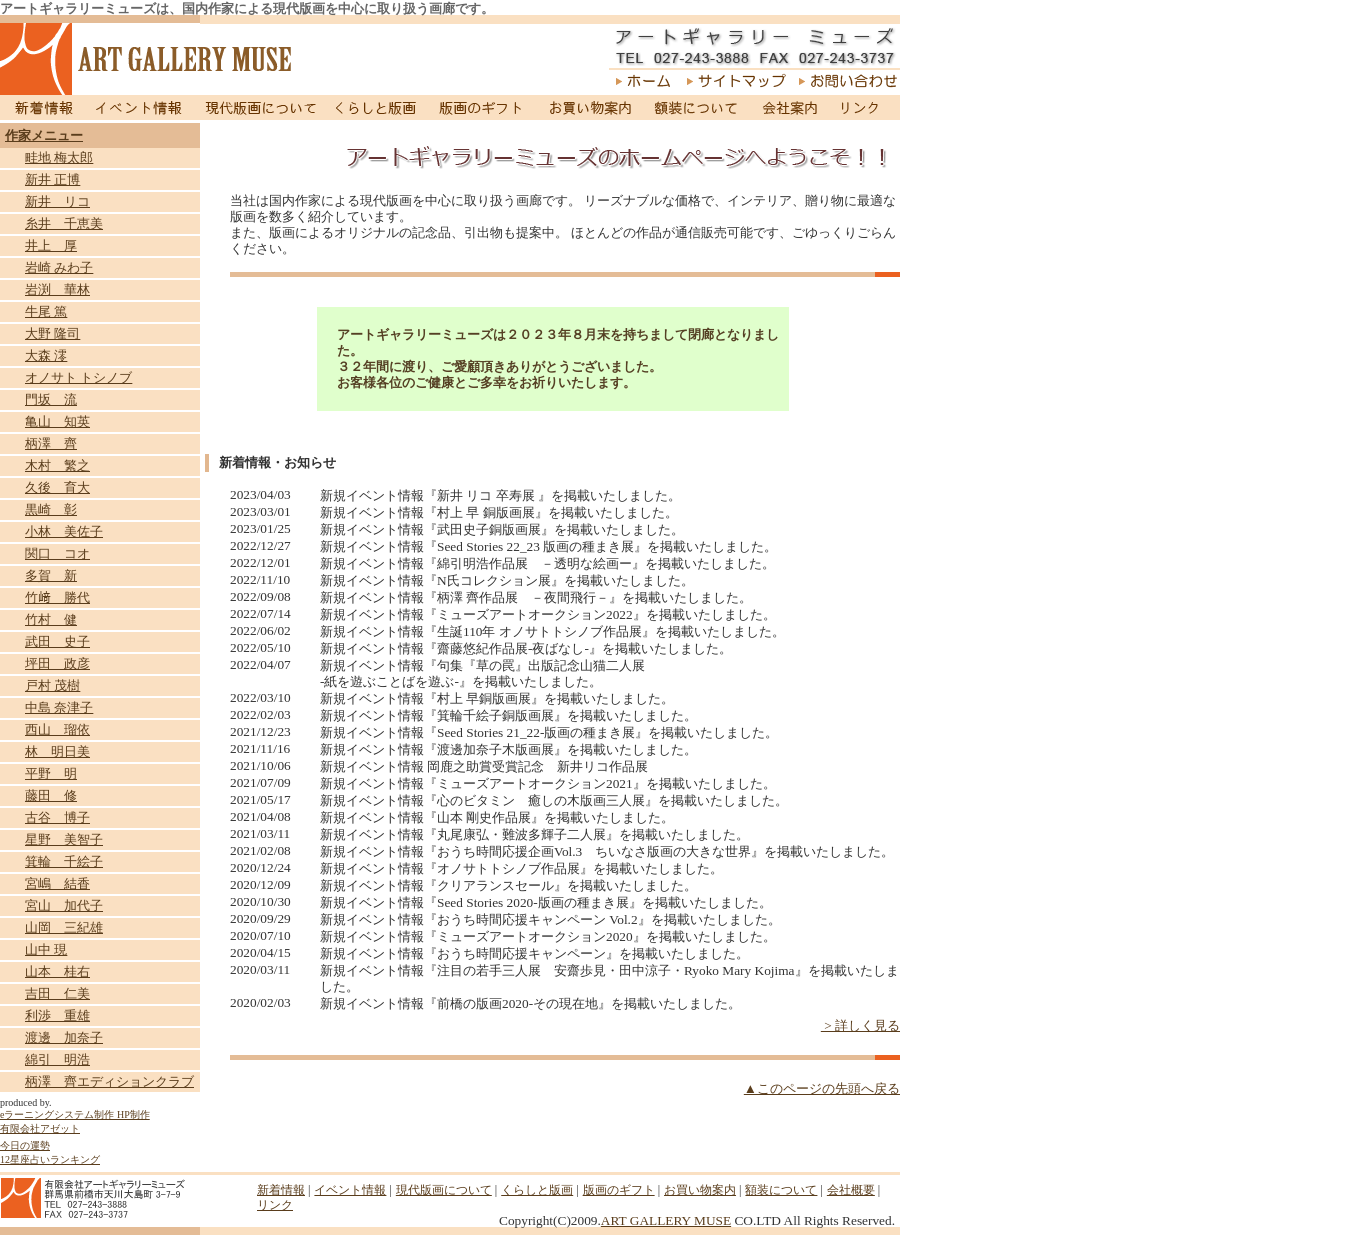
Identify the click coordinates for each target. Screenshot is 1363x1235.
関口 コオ (57, 553)
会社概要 (851, 1190)
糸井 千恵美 (64, 223)
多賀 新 (51, 575)
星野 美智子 (64, 839)
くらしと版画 (377, 107)
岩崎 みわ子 (59, 267)
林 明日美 (57, 751)
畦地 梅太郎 (59, 157)
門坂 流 (51, 399)
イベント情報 (139, 107)
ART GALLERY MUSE (666, 1220)
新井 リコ (57, 201)
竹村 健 (51, 619)
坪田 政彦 (57, 663)
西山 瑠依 (57, 729)
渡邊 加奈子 (64, 1037)
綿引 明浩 (57, 1059)
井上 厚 (51, 245)
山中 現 (46, 949)
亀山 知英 (57, 421)
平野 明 (51, 773)
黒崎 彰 (51, 509)
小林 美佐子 (64, 531)
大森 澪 (46, 355)
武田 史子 (57, 641)
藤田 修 (51, 795)
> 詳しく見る (860, 1025)
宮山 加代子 (64, 905)
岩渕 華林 (57, 289)
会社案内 (789, 107)
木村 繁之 (57, 465)
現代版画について (261, 107)
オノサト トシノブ (78, 377)
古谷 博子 (57, 817)
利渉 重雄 (57, 1015)
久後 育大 (57, 487)
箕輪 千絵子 (64, 861)
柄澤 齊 (51, 443)
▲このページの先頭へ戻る (822, 1088)
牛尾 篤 (46, 311)
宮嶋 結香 (57, 883)
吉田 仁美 (57, 993)
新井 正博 (52, 179)
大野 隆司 (52, 333)
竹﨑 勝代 (57, 597)
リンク (864, 107)
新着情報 (41, 107)
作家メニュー (44, 135)
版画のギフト (481, 107)
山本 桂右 (57, 971)
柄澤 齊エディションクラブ (109, 1081)
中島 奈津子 (59, 707)
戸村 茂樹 (52, 685)
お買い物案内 (589, 107)
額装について (697, 107)
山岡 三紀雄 (64, 927)
